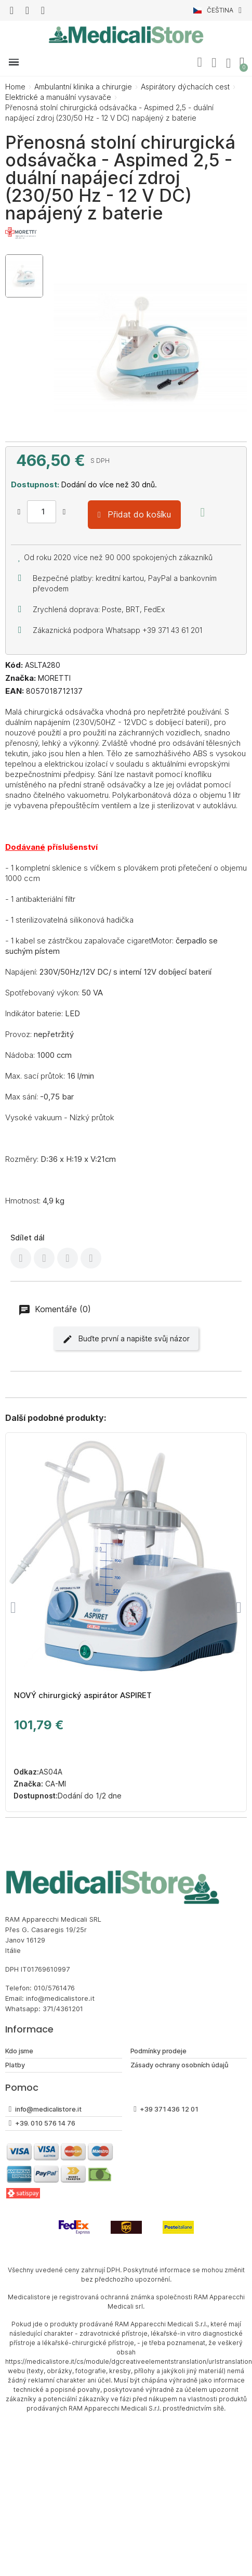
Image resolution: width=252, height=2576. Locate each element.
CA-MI (54, 1783)
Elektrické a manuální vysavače (58, 97)
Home (15, 86)
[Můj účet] (214, 63)
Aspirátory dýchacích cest (185, 86)
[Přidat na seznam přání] (202, 512)
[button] (199, 62)
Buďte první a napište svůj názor (126, 1339)
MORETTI (54, 678)
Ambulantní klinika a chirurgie (83, 86)
